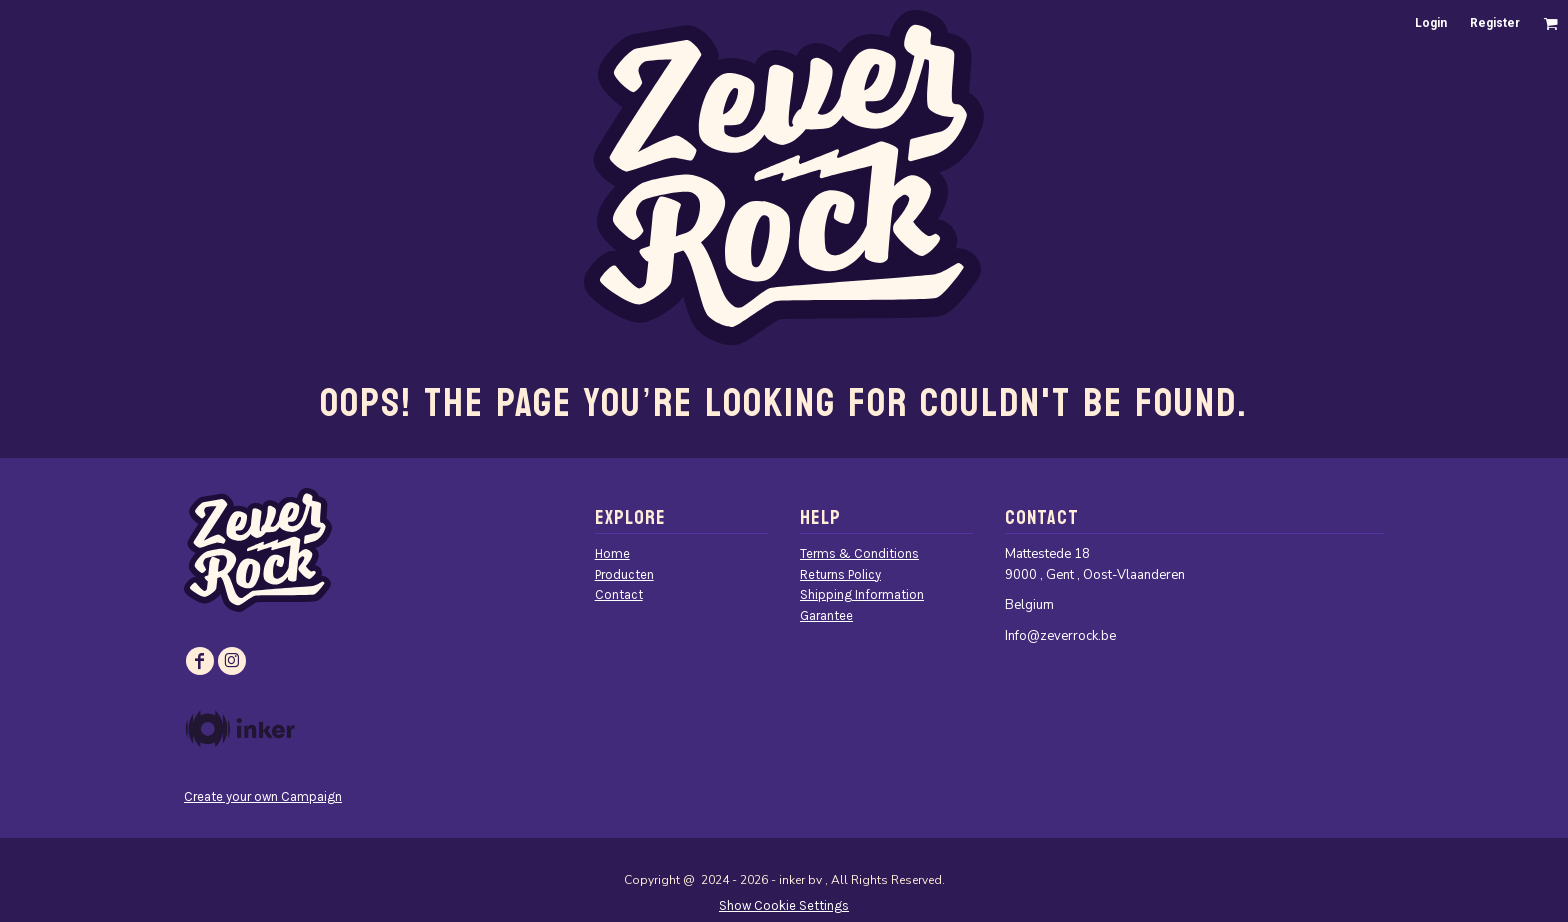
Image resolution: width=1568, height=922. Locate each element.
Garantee (826, 615)
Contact (619, 594)
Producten (624, 574)
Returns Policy (840, 574)
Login (1431, 23)
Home (612, 553)
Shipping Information (862, 594)
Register (1495, 23)
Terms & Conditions (859, 553)
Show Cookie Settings (784, 905)
